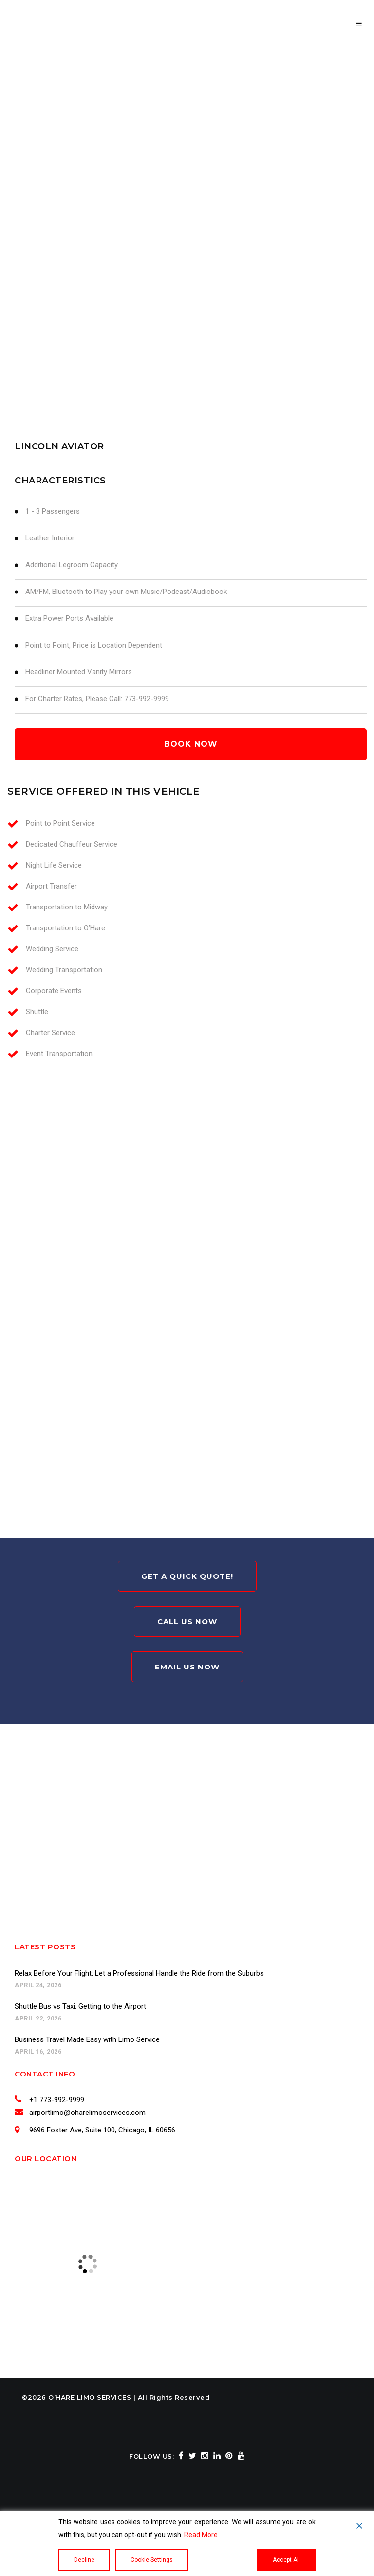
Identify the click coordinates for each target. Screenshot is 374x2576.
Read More (201, 2535)
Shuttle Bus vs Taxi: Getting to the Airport (80, 2006)
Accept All (286, 2560)
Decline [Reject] (84, 2560)
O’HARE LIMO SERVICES (89, 2397)
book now (191, 744)
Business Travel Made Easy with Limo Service (87, 2039)
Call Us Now (187, 1621)
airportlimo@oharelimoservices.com (86, 2112)
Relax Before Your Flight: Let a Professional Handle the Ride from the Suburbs (139, 1973)
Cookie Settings (152, 2560)
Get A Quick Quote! (187, 1576)
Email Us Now (187, 1666)
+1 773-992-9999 (55, 2099)
